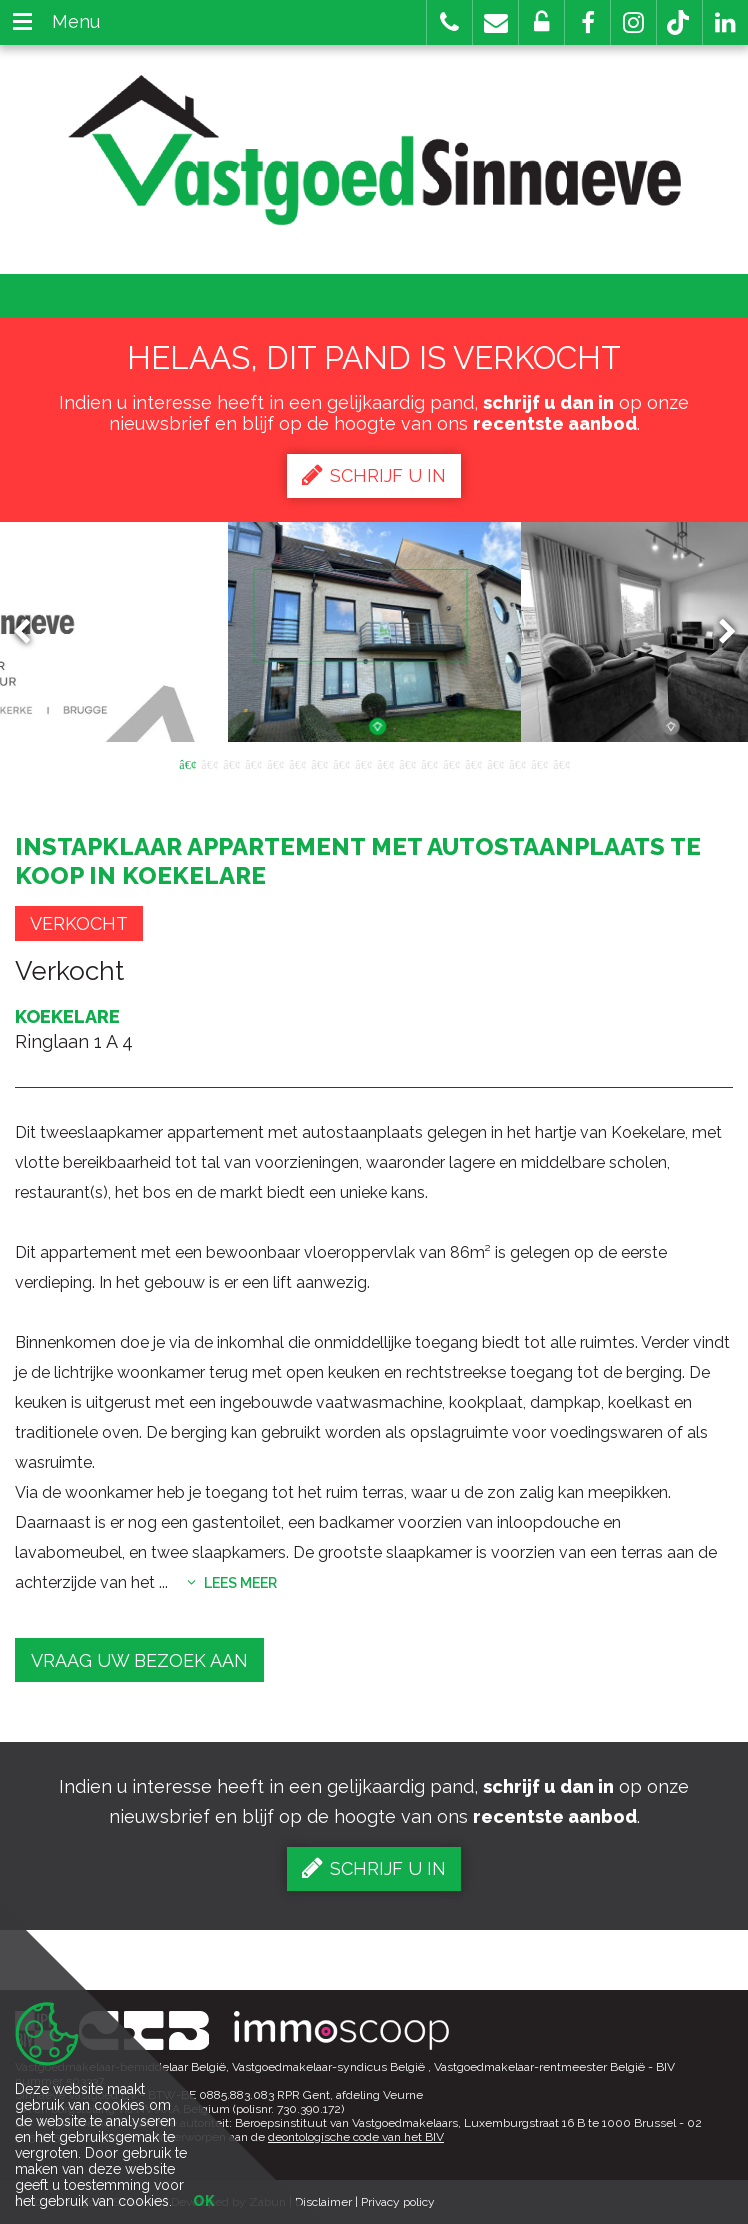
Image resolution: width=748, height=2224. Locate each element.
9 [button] (363, 763)
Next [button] (718, 632)
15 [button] (495, 763)
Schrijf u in (374, 475)
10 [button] (385, 763)
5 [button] (275, 763)
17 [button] (539, 763)
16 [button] (517, 763)
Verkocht (79, 923)
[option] (374, 632)
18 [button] (561, 763)
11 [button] (407, 763)
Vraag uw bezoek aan (139, 1660)
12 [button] (429, 763)
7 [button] (319, 763)
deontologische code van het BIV (356, 2137)
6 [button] (297, 763)
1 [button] (187, 763)
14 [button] (473, 763)
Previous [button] (31, 632)
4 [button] (253, 763)
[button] (587, 22)
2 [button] (209, 763)
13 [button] (451, 763)
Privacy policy (398, 2202)
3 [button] (231, 763)
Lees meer (232, 1583)
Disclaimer (323, 2202)
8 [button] (341, 763)
